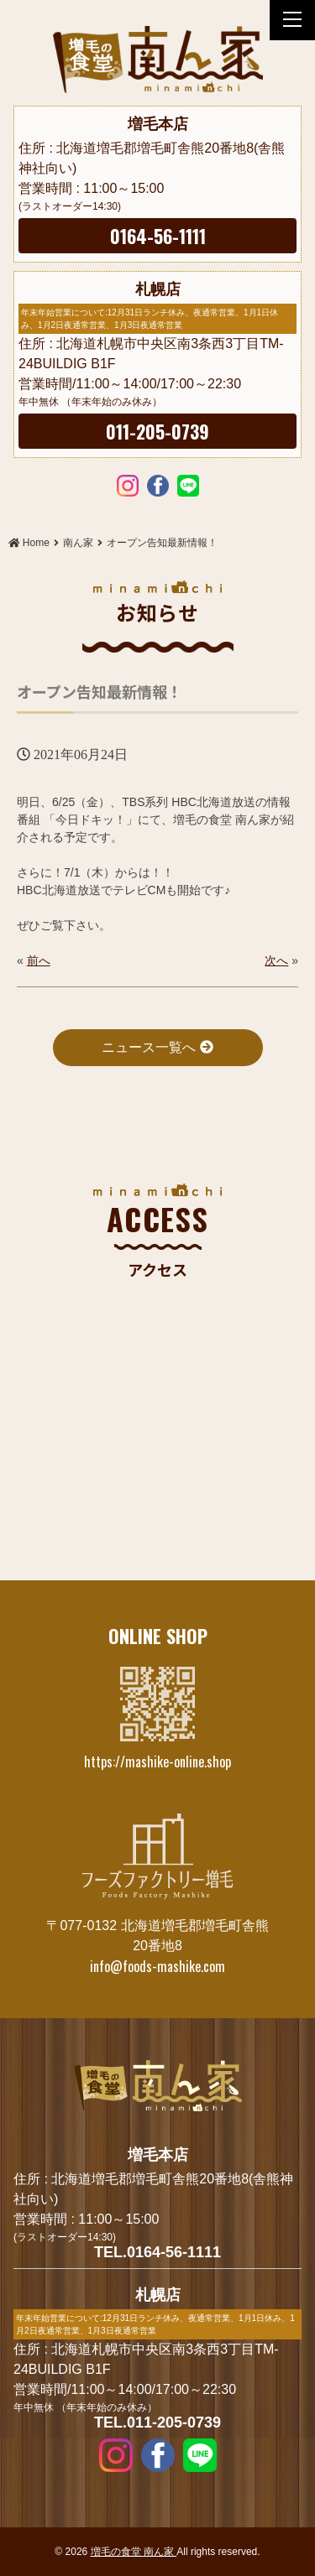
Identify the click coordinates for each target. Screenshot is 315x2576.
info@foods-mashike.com (157, 1966)
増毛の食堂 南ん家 (134, 2552)
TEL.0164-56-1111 (157, 2252)
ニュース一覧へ (157, 1047)
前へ (38, 960)
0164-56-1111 (158, 235)
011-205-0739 (157, 431)
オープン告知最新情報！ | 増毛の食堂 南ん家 (158, 59)
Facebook (158, 485)
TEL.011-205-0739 (157, 2422)
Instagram (128, 485)
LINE (188, 485)
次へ (276, 960)
